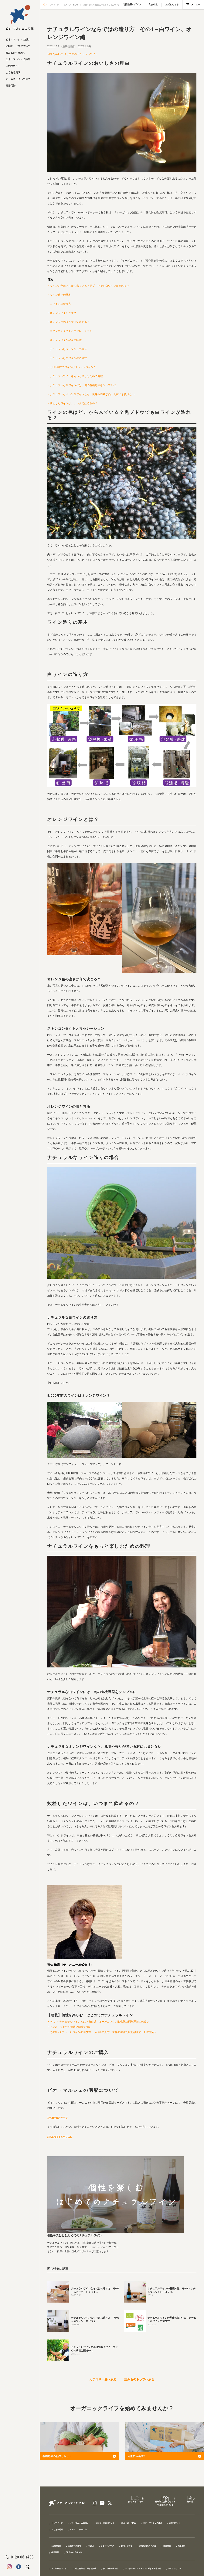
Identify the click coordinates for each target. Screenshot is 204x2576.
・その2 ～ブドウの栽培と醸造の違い (69, 2026)
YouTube (56, 2535)
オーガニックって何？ (18, 79)
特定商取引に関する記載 (91, 2512)
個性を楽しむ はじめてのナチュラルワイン (106, 5)
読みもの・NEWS (15, 52)
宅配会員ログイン (132, 4)
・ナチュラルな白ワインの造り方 (67, 358)
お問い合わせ (136, 2489)
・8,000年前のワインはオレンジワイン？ (71, 367)
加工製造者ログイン (61, 2512)
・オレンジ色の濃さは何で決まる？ (68, 321)
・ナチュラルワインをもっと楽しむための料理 (75, 376)
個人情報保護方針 (120, 2512)
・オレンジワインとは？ (61, 312)
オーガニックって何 (103, 2472)
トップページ (53, 5)
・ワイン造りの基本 (59, 294)
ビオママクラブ (114, 2489)
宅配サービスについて (18, 46)
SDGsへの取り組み (93, 2496)
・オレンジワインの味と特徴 (64, 339)
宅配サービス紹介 (139, 2448)
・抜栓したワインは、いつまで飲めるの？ (72, 403)
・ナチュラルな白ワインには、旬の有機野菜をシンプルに (81, 385)
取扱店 (96, 2489)
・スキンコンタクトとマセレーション (69, 330)
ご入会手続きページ (59, 2117)
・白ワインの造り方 (59, 303)
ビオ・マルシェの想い (18, 39)
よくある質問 (13, 72)
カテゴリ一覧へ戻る (103, 2322)
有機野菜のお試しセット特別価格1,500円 (167, 2450)
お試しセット (172, 4)
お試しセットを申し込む (61, 2136)
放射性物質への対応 (160, 2489)
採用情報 (71, 2496)
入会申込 (153, 4)
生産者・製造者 (78, 2489)
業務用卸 (10, 85)
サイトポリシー (59, 2519)
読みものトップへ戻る (139, 2322)
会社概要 (181, 2489)
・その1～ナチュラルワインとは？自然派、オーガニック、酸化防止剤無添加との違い (98, 2021)
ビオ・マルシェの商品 (18, 59)
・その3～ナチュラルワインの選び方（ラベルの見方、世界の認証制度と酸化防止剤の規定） (102, 2032)
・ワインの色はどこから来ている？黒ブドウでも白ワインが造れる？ (88, 285)
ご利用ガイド (13, 65)
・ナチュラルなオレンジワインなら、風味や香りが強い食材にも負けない (90, 394)
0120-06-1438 (22, 2557)
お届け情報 (57, 2489)
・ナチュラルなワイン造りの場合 (67, 349)
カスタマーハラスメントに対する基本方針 (157, 2512)
